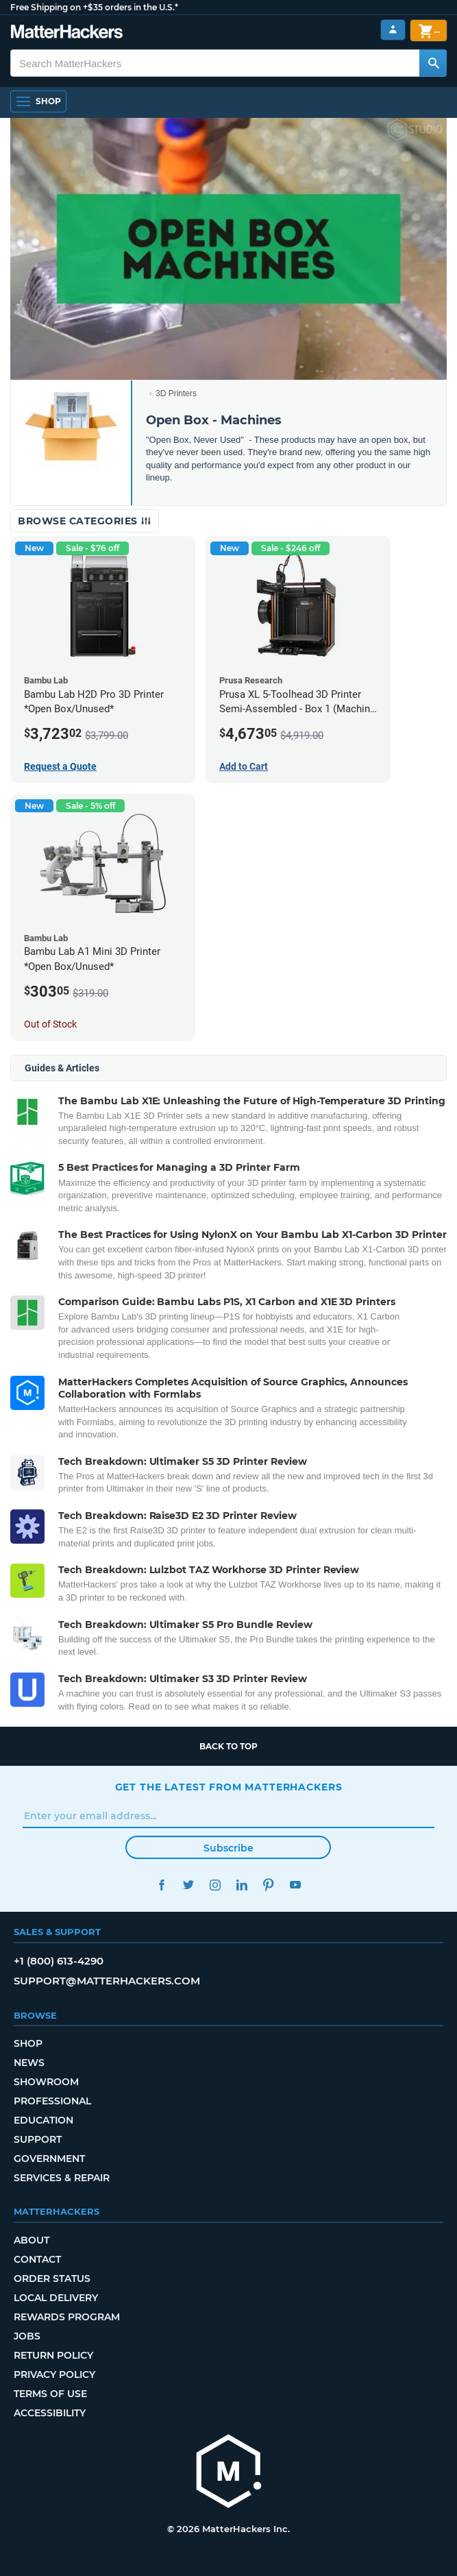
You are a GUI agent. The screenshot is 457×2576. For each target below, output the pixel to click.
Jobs (27, 2336)
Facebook (162, 1885)
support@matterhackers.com (107, 1980)
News (29, 2062)
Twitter (189, 1885)
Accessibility (50, 2413)
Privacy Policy (54, 2374)
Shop (28, 2043)
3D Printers (176, 393)
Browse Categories (84, 521)
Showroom (46, 2082)
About (31, 2240)
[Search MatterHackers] (433, 63)
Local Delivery (56, 2298)
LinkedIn (242, 1885)
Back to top (228, 1746)
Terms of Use (50, 2393)
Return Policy (53, 2355)
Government (49, 2158)
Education (43, 2120)
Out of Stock (50, 1024)
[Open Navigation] (38, 101)
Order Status (52, 2278)
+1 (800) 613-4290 (58, 1960)
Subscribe (228, 1848)
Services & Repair (62, 2178)
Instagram (215, 1885)
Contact (37, 2259)
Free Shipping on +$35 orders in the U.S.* (94, 7)
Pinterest (269, 1885)
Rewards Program (67, 2317)
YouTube (296, 1885)
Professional (52, 2101)
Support (38, 2139)
